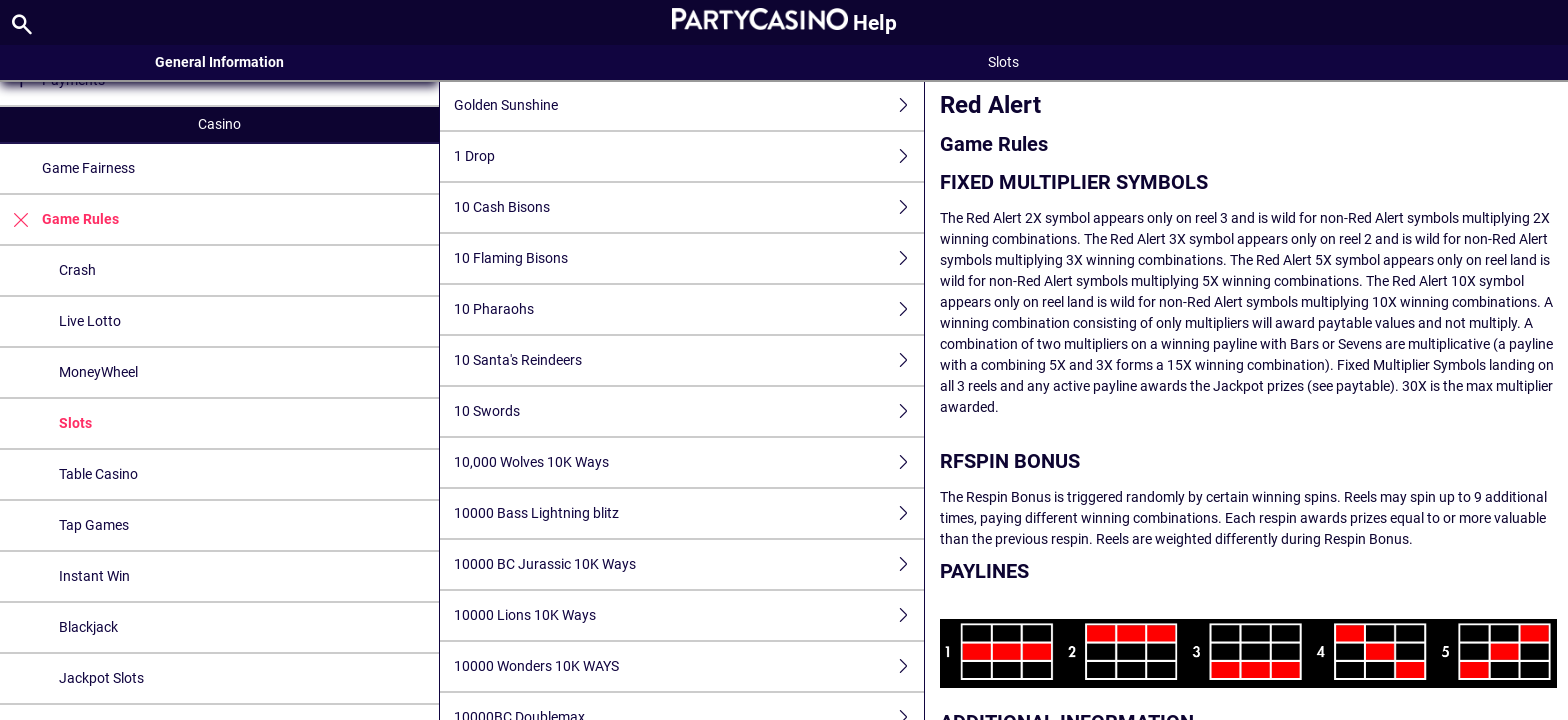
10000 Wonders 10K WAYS (689, 666)
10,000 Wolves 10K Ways (689, 462)
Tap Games (94, 525)
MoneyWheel (98, 372)
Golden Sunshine (689, 105)
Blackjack (88, 627)
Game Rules (59, 219)
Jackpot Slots (101, 678)
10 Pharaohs (689, 309)
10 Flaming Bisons (689, 258)
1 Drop (689, 156)
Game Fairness (88, 168)
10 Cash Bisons (689, 207)
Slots (75, 423)
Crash (77, 270)
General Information (219, 62)
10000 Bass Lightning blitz (689, 513)
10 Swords (689, 411)
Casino (219, 124)
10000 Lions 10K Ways (689, 615)
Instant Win (94, 576)
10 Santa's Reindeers (689, 360)
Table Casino (98, 474)
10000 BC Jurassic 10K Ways (689, 564)
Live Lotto (90, 321)
